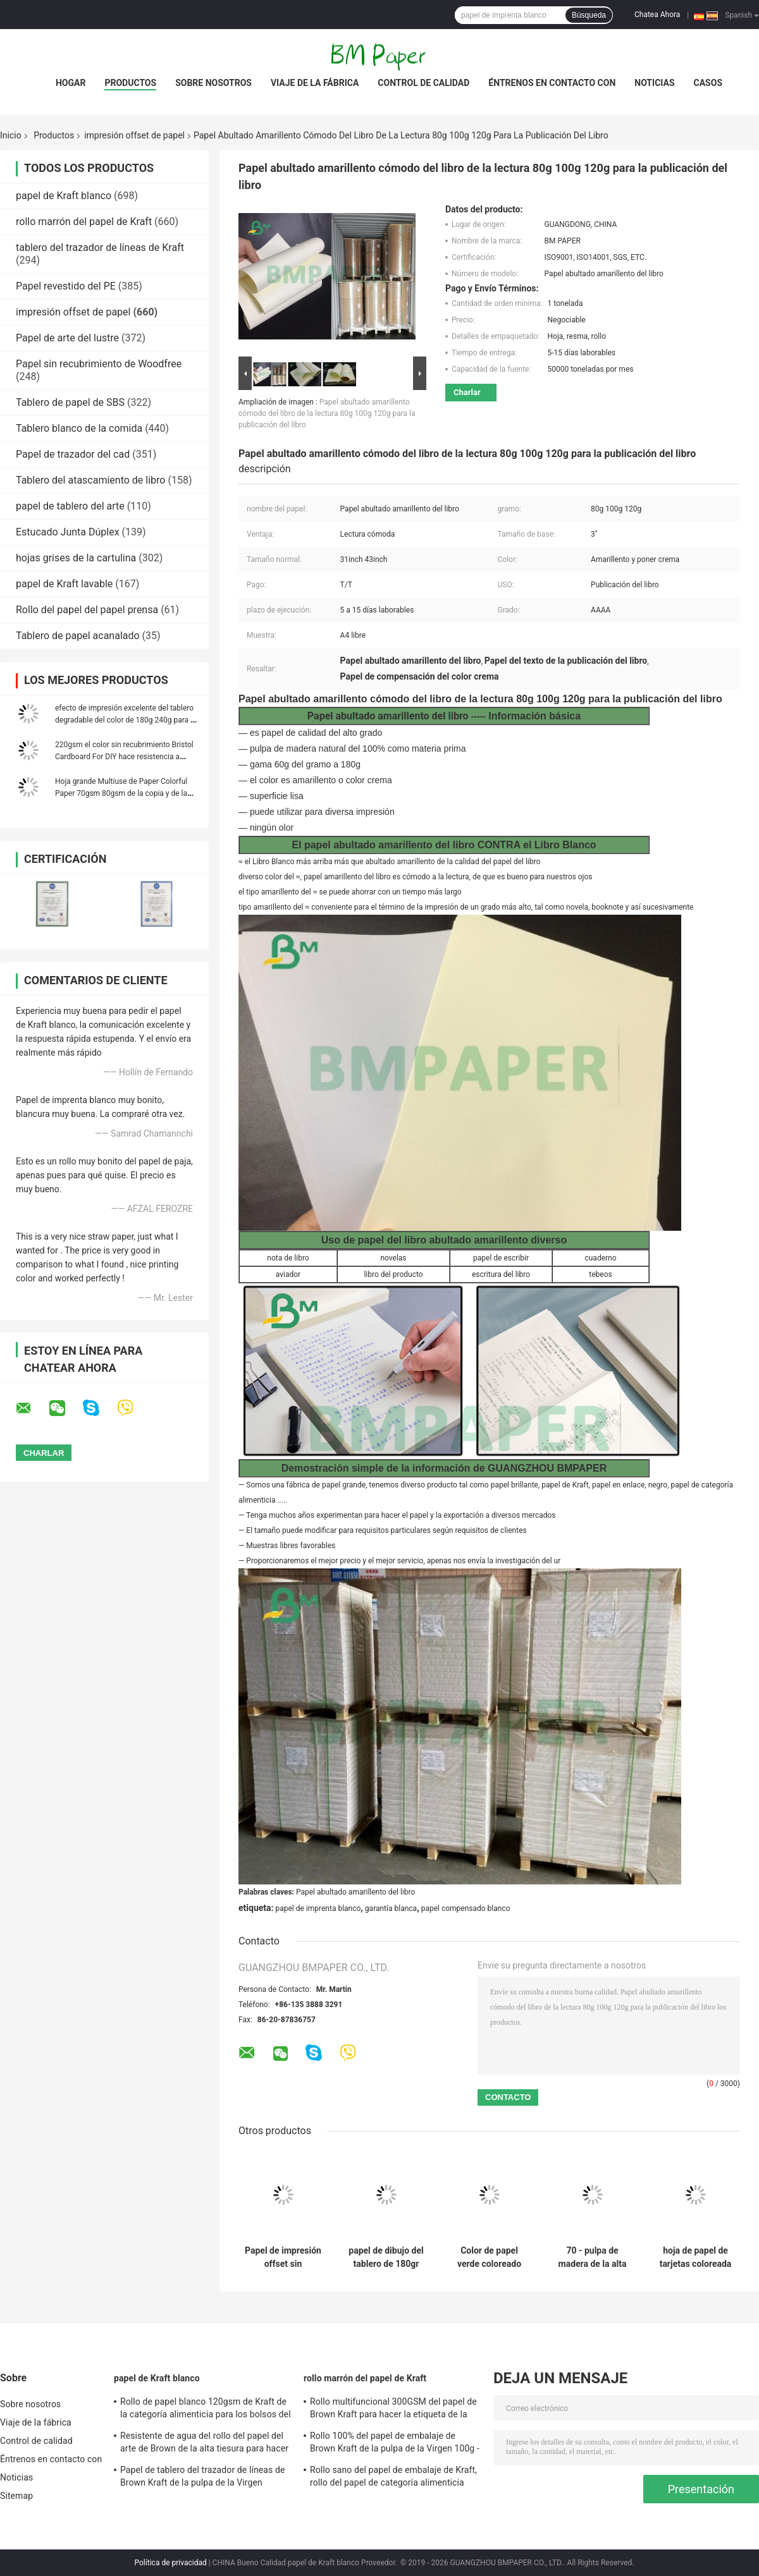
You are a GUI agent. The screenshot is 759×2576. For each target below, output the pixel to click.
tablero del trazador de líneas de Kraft (100, 247)
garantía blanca (391, 1908)
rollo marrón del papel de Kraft (84, 222)
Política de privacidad (171, 2562)
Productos (130, 83)
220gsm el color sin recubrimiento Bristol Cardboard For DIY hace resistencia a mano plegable (124, 756)
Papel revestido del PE (66, 286)
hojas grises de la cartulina (76, 558)
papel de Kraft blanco (63, 196)
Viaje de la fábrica (315, 83)
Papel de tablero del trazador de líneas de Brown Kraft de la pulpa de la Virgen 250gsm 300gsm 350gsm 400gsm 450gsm (202, 2478)
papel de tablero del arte (70, 506)
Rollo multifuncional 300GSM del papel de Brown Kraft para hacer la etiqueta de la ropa (393, 2409)
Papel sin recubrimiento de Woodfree (99, 364)
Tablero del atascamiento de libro (90, 480)
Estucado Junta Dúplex (68, 532)
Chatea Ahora (657, 14)
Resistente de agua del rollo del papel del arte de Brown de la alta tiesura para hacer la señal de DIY (204, 2444)
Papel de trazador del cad (73, 454)
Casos (708, 83)
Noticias (654, 83)
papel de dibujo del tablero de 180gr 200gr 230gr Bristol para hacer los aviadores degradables (386, 2257)
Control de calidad (423, 83)
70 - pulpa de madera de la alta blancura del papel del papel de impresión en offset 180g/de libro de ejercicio (592, 2257)
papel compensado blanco (465, 1908)
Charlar (467, 392)
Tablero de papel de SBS (70, 402)
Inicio (11, 135)
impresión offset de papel (134, 135)
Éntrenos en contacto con (551, 83)
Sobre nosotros (213, 83)
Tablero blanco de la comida (79, 428)
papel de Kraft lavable (64, 584)
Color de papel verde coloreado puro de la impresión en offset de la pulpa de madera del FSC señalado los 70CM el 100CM (489, 2257)
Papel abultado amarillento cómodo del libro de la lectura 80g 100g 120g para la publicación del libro (327, 413)
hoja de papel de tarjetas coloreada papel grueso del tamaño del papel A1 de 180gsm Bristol (696, 2257)
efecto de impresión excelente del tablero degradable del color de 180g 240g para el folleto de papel (125, 720)
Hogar (70, 83)
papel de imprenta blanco (318, 1908)
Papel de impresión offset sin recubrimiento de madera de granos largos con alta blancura (283, 2257)
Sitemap (16, 2496)
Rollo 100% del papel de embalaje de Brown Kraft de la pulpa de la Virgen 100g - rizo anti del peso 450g (394, 2444)
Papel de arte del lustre (67, 338)
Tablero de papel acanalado (78, 636)
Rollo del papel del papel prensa (87, 610)
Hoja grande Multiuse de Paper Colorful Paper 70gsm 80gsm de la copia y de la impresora (121, 793)
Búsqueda (589, 15)
